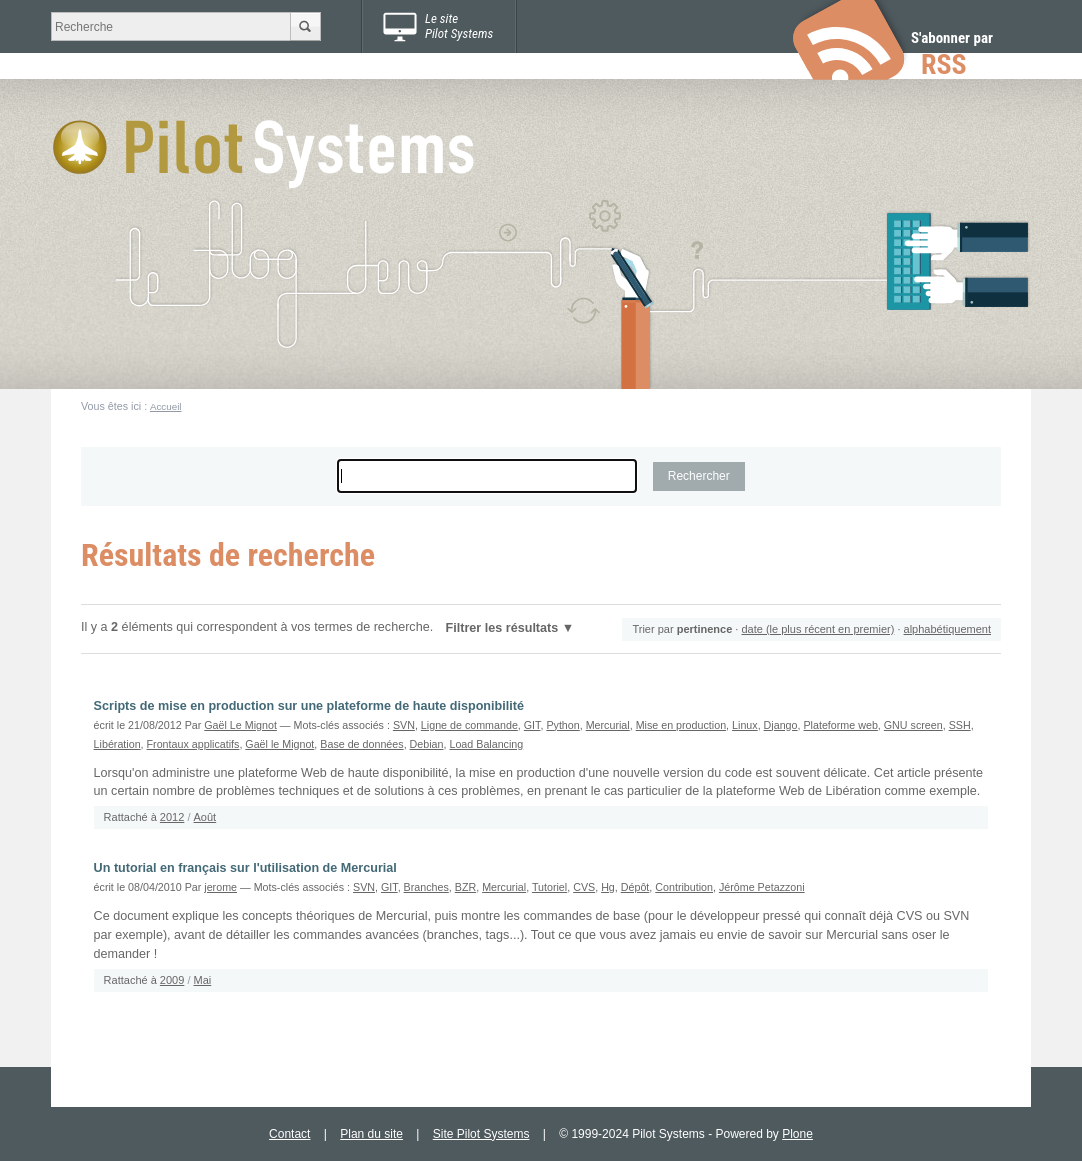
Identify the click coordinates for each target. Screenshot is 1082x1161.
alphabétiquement (947, 629)
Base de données (361, 744)
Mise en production (681, 725)
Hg (608, 887)
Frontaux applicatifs (193, 744)
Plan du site (371, 1134)
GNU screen (913, 725)
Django (781, 725)
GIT (532, 725)
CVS (584, 887)
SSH (960, 725)
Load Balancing (486, 744)
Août (205, 817)
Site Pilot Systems (481, 1134)
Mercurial (608, 725)
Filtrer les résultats (502, 628)
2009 (172, 980)
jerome (220, 887)
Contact (289, 1134)
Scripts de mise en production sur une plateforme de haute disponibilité (309, 706)
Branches (426, 887)
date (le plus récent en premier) (817, 629)
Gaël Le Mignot (240, 725)
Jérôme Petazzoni (762, 887)
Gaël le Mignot (279, 744)
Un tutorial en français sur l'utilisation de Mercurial (245, 868)
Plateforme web (840, 725)
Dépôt (635, 887)
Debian (427, 744)
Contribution (684, 887)
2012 (172, 817)
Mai (203, 980)
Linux (745, 725)
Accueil (166, 406)
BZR (465, 887)
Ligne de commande (469, 725)
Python (562, 725)
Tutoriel (549, 887)
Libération (117, 744)
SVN (404, 725)
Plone (797, 1134)
